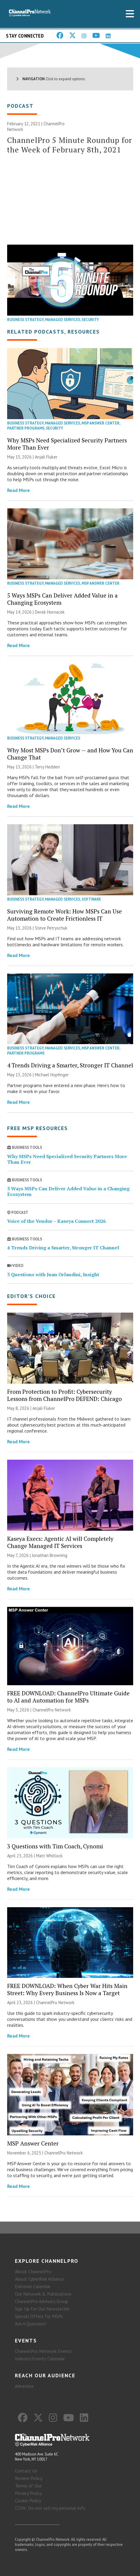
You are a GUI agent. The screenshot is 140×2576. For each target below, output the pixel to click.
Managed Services (62, 319)
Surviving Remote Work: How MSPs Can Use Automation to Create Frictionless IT (64, 914)
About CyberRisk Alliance (39, 2279)
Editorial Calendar (33, 2286)
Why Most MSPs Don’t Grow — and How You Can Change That (70, 753)
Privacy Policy (28, 2493)
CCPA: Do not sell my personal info (50, 2508)
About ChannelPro (33, 2271)
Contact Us (26, 2471)
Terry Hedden (47, 767)
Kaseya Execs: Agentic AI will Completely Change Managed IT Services (60, 1542)
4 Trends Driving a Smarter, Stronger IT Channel (70, 1065)
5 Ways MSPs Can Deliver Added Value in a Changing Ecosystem (62, 599)
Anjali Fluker (46, 457)
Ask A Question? (30, 2324)
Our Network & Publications (43, 2294)
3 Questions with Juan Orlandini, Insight (53, 1274)
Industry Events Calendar (40, 2359)
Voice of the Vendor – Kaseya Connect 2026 (56, 1221)
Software (91, 899)
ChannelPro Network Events (43, 2351)
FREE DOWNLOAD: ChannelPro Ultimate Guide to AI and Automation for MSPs (68, 1696)
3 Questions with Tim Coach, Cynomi (55, 1846)
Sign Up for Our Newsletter (42, 2309)
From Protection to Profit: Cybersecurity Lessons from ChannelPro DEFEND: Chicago (64, 1395)
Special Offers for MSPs (39, 2316)
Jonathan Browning (49, 1555)
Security (90, 319)
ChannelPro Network (51, 1710)
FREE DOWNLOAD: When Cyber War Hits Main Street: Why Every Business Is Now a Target (67, 1989)
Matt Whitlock (49, 1856)
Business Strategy (25, 319)
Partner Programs (25, 428)
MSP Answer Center (100, 423)
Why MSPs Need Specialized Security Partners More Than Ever (67, 443)
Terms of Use (28, 2486)
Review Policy (28, 2478)
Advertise (24, 2386)
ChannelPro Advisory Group (41, 2301)
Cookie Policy (28, 2501)
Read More (18, 490)
